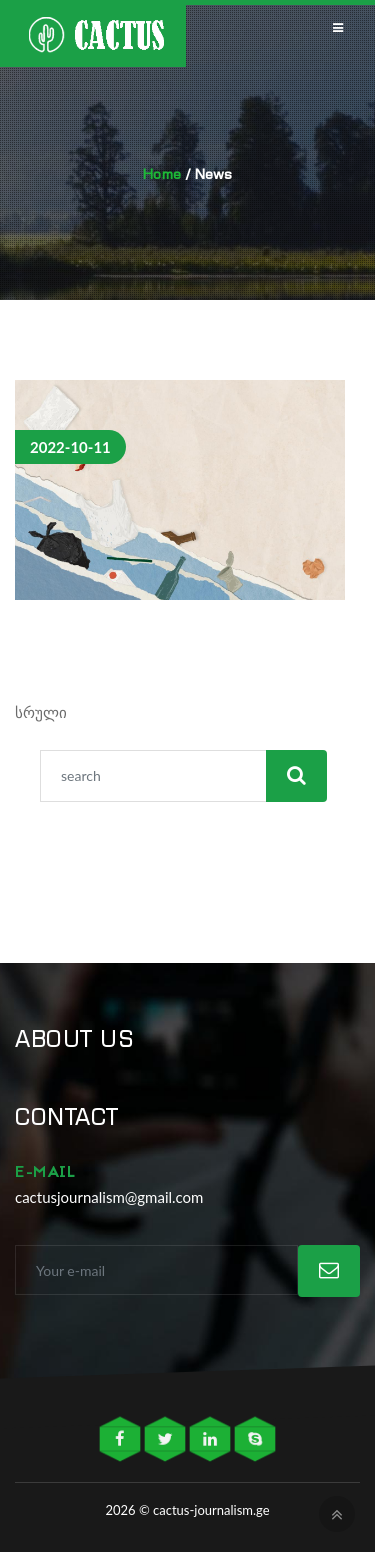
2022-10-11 (70, 447)
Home (162, 174)
